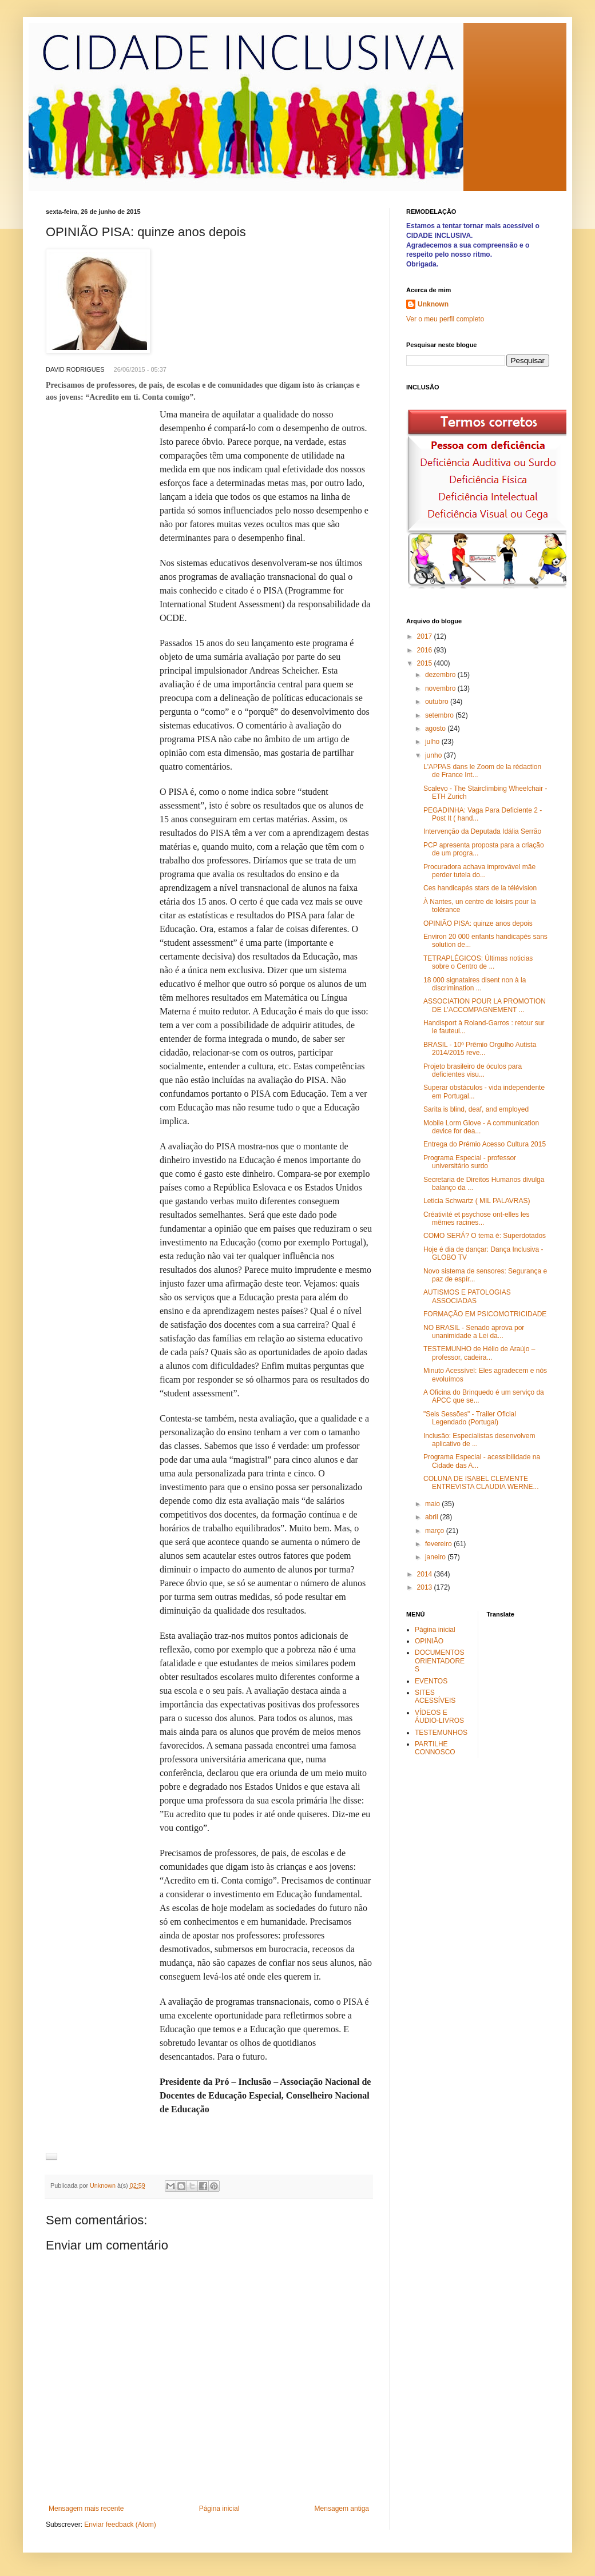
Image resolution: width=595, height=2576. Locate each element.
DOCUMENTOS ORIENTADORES (440, 1661)
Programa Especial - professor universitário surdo (469, 1162)
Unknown (433, 304)
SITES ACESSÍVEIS (435, 1697)
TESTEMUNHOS (441, 1733)
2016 (425, 650)
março (435, 1531)
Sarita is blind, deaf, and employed (476, 1109)
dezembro (441, 675)
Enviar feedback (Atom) (120, 2525)
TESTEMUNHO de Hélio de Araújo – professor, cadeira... (479, 1353)
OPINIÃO (429, 1641)
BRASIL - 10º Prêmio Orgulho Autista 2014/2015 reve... (479, 1049)
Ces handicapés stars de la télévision (480, 888)
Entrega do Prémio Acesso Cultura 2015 (484, 1144)
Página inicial (219, 2509)
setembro (440, 715)
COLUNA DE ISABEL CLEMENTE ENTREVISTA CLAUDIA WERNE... (480, 1483)
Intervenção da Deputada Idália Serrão (482, 831)
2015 (425, 663)
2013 (425, 1587)
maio (433, 1504)
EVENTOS (431, 1681)
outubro (437, 702)
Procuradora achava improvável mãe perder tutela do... (479, 871)
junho (434, 755)
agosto (436, 728)
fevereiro (439, 1544)
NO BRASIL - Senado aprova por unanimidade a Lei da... (473, 1332)
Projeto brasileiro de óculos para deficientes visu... (472, 1070)
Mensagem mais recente (86, 2509)
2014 (425, 1574)
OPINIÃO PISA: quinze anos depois (478, 923)
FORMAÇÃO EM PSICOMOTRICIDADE (484, 1314)
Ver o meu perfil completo (445, 319)
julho (433, 742)
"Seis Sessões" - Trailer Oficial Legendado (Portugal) (469, 1418)
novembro (441, 688)
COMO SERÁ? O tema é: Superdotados (484, 1236)
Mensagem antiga (342, 2509)
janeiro (436, 1557)
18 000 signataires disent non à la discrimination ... (474, 984)
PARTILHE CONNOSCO (435, 1748)
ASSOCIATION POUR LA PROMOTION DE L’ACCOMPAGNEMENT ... (484, 1005)
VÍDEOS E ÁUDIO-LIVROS (439, 1717)
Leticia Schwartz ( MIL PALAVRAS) (476, 1201)
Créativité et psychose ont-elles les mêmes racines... (476, 1219)
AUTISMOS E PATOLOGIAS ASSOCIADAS (467, 1296)
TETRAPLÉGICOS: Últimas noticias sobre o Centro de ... (478, 962)
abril (432, 1517)
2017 (425, 636)
